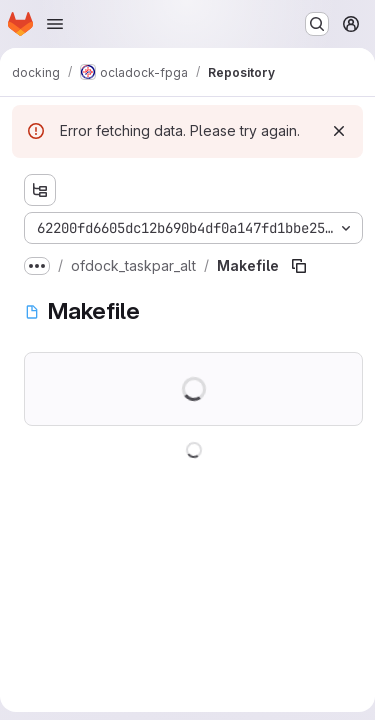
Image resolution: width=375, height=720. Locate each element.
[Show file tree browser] (40, 190)
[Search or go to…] (317, 24)
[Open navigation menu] (55, 24)
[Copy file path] (299, 266)
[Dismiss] (339, 131)
